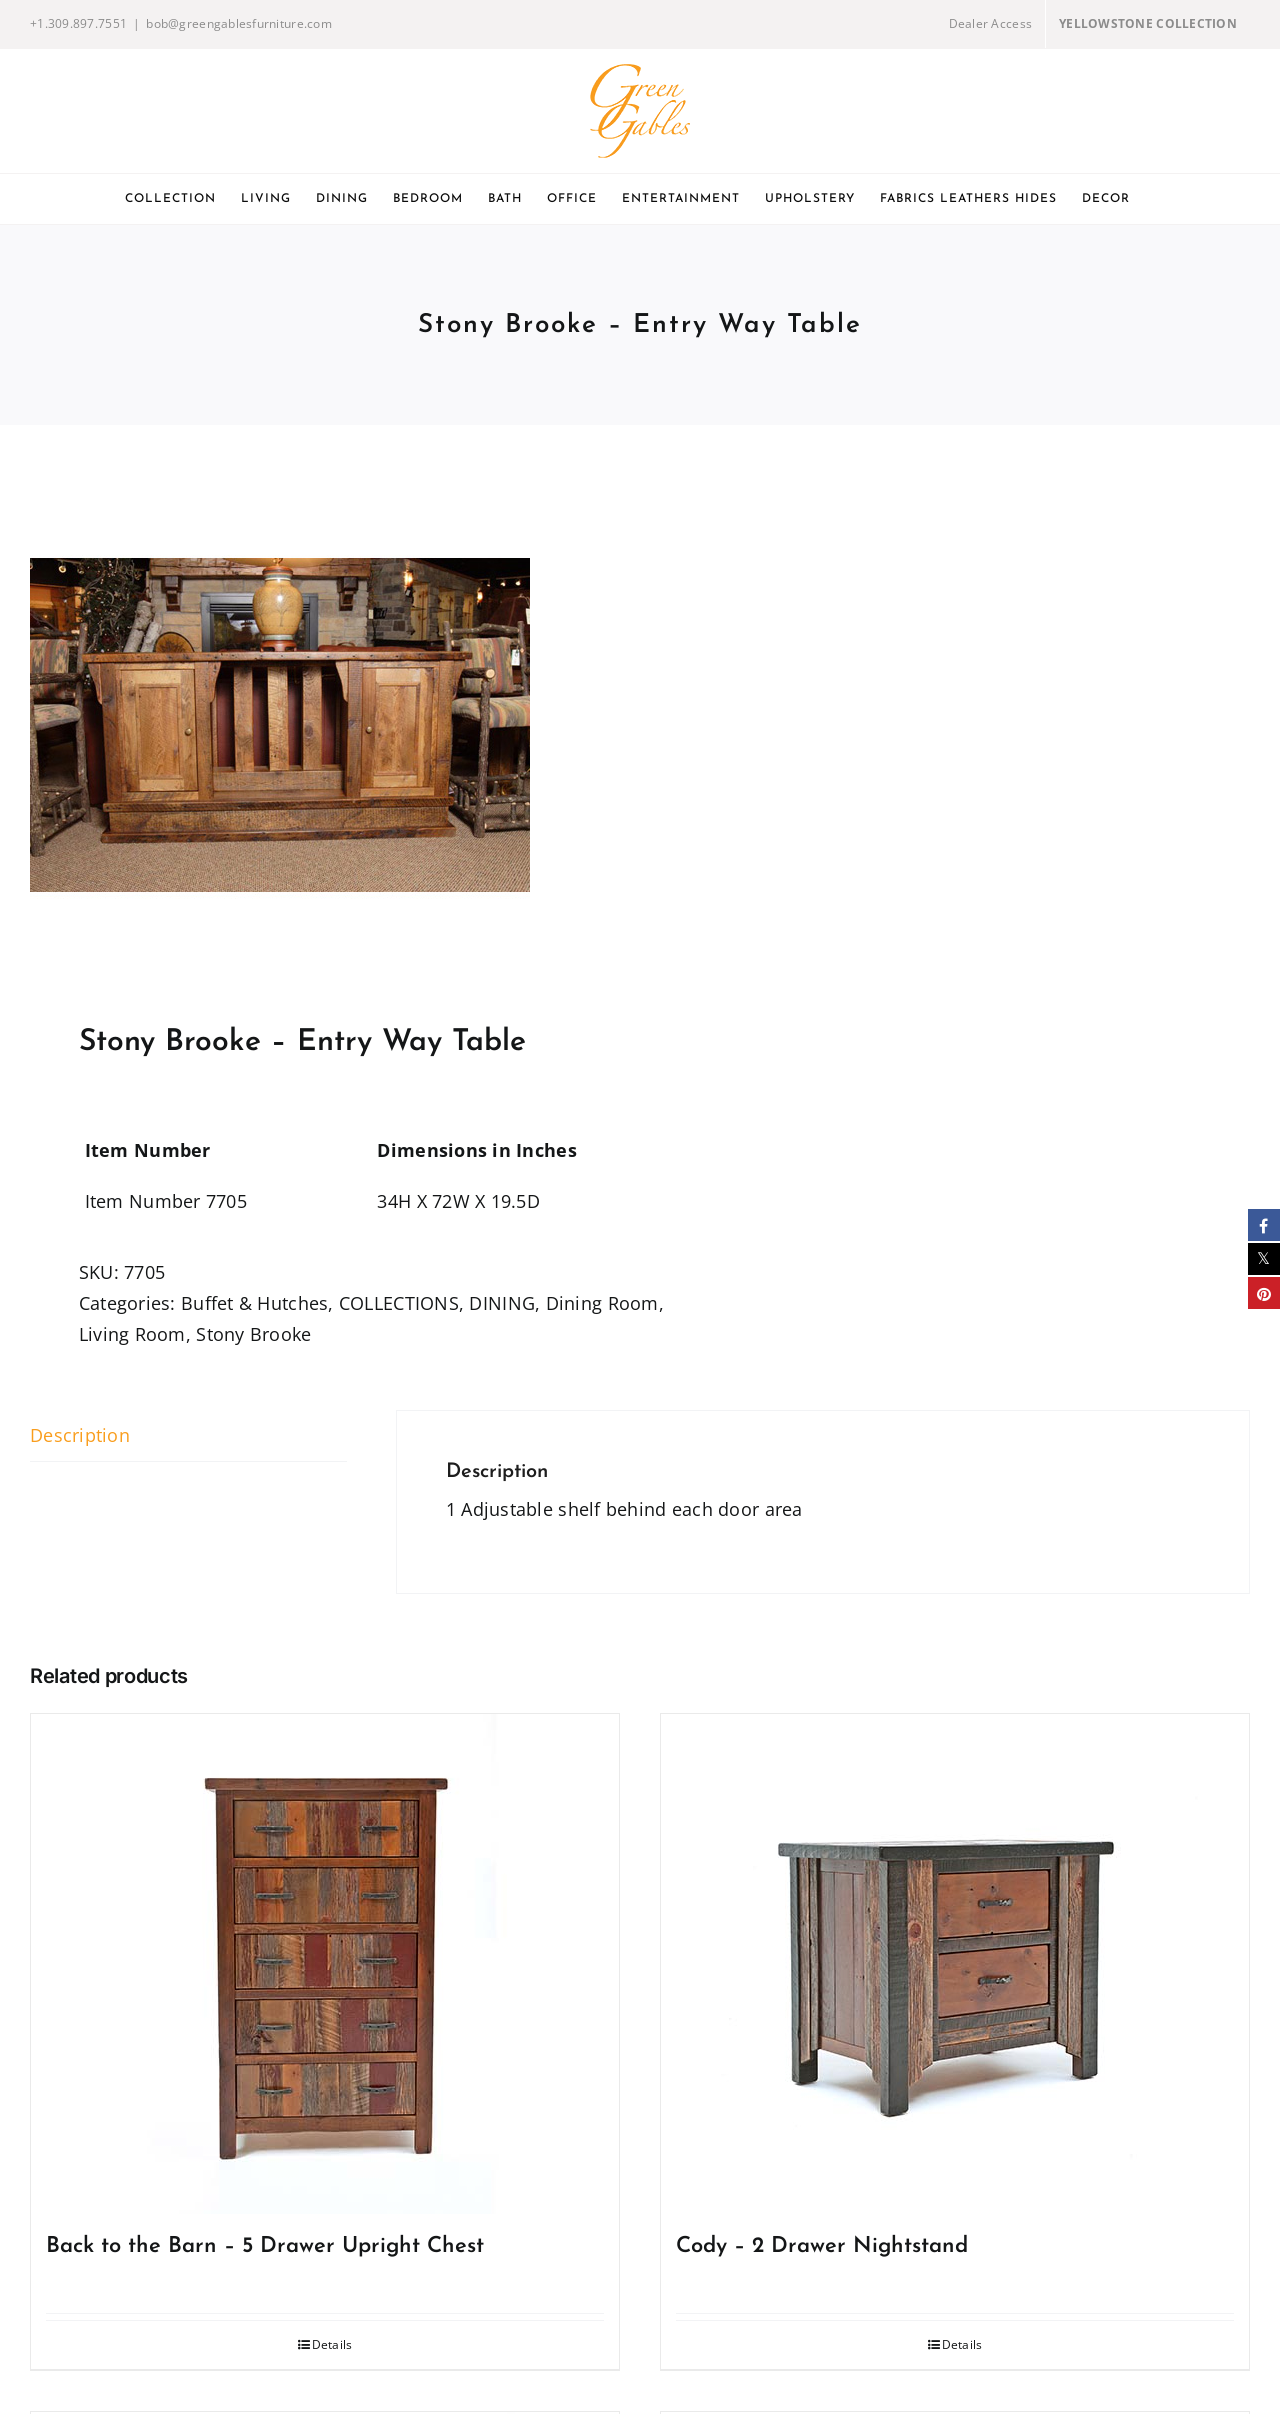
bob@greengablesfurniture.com (239, 23)
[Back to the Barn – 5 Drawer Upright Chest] (325, 1964)
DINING (502, 1303)
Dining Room (602, 1303)
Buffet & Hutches (254, 1303)
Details (332, 2344)
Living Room (132, 1334)
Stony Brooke (253, 1334)
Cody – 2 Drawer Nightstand (822, 2246)
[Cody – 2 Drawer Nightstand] (955, 1964)
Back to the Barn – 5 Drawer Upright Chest (265, 2246)
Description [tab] (80, 1435)
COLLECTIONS (399, 1303)
